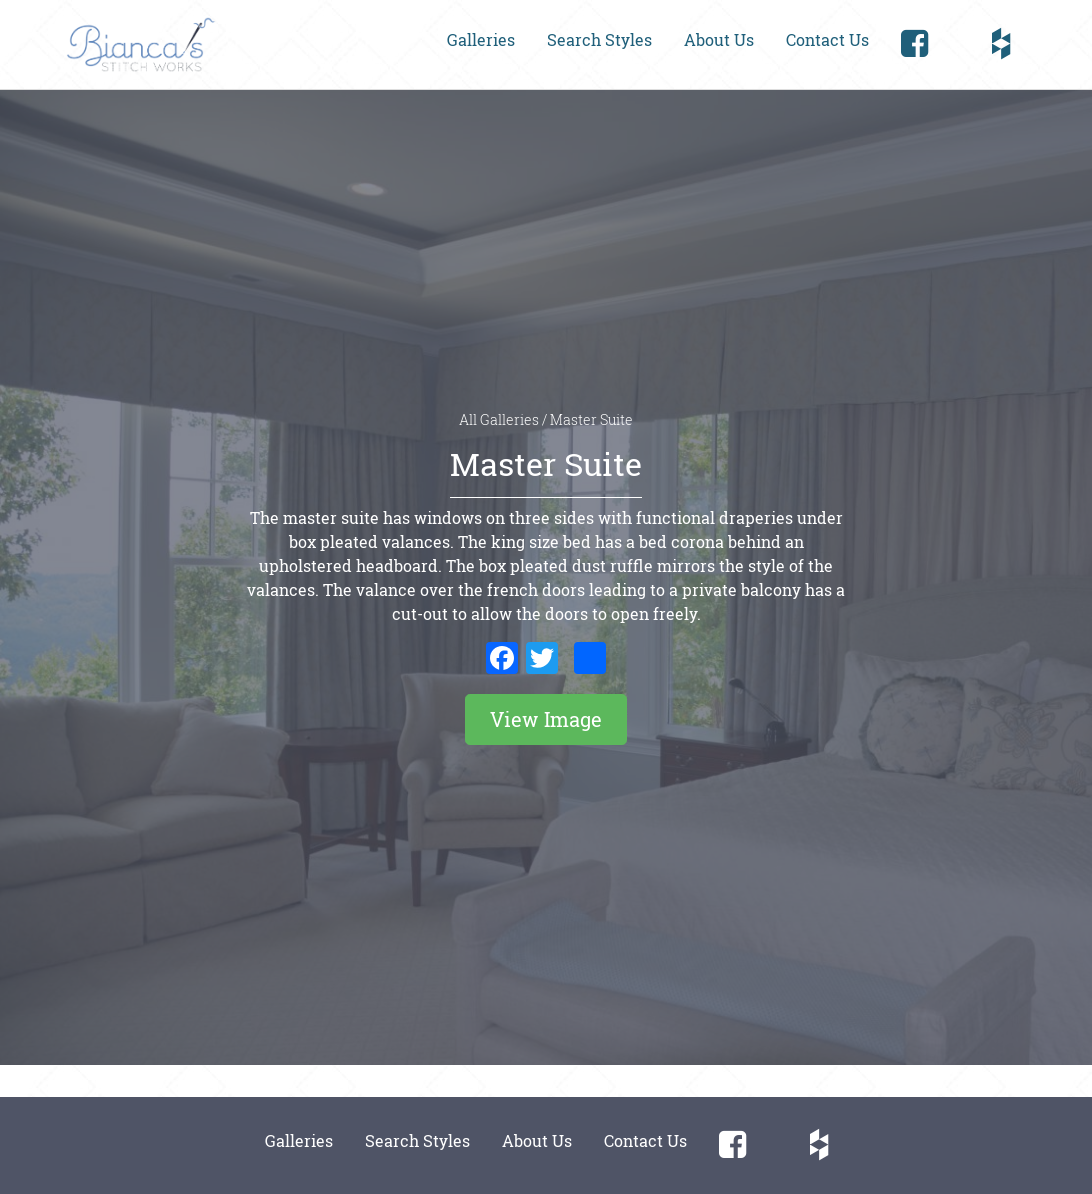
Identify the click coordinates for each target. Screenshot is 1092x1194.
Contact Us (827, 39)
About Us (719, 39)
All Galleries (500, 420)
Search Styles (599, 39)
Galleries (481, 39)
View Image (546, 719)
